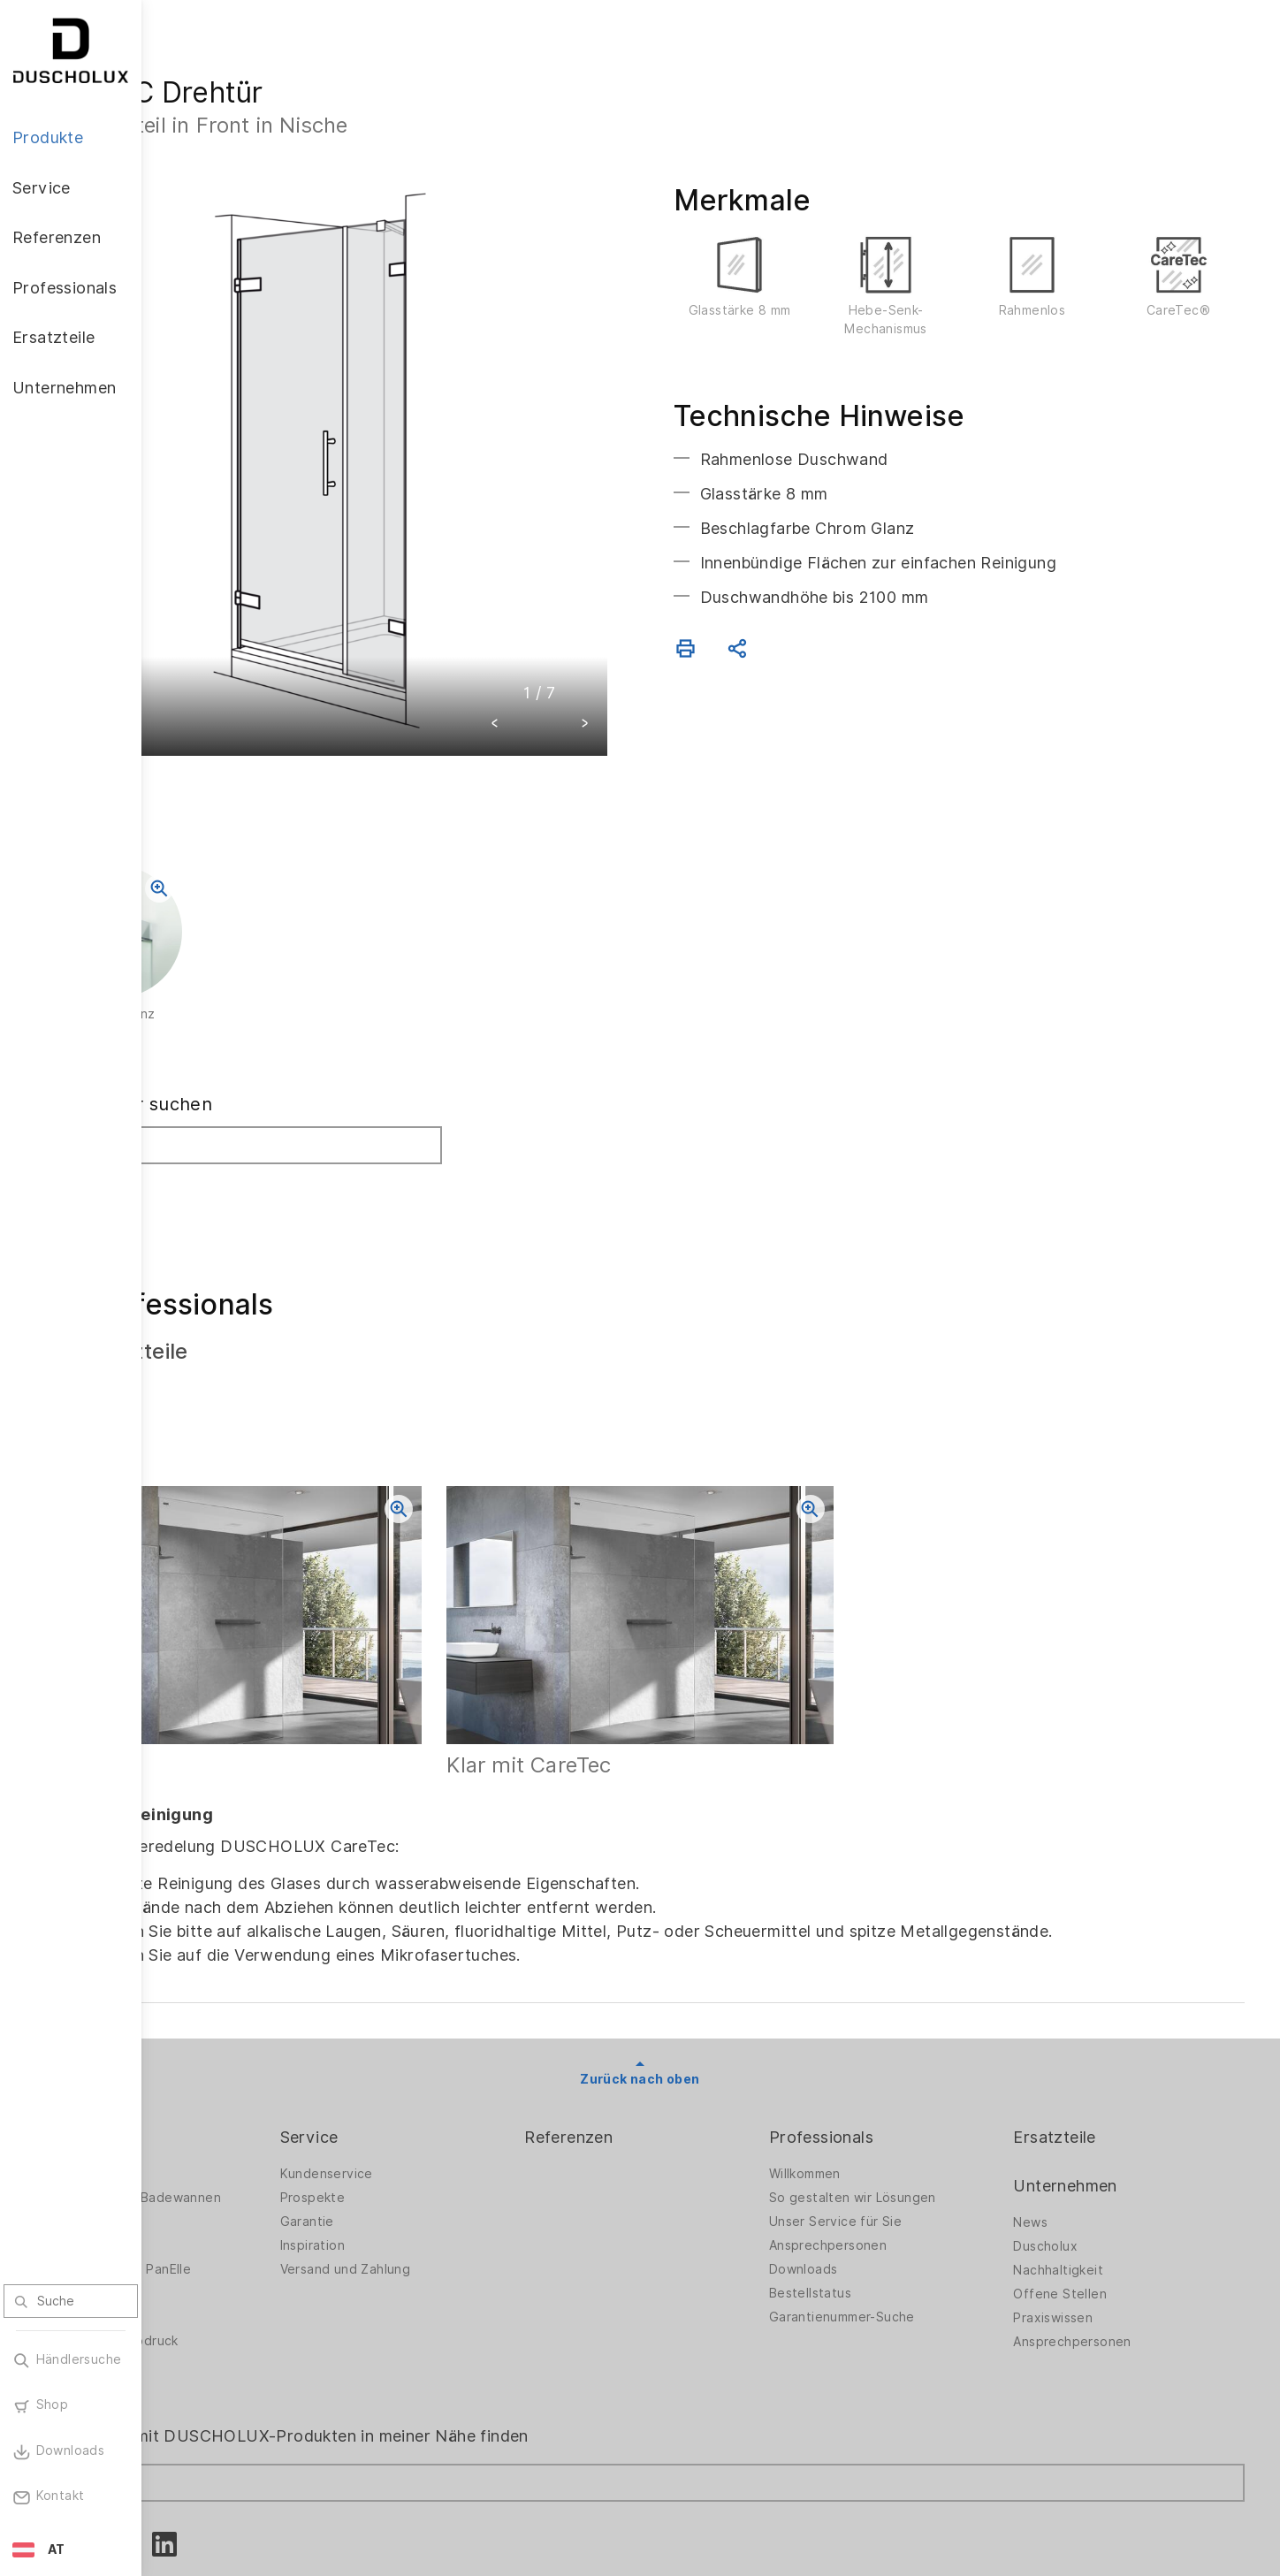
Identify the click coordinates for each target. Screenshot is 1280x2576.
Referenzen (653, 2034)
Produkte (212, 2034)
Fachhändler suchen (265, 1033)
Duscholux (1073, 2145)
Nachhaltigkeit (1086, 2168)
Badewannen (217, 2144)
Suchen (214, 1116)
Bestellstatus (867, 2191)
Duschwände (216, 2072)
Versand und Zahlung (458, 2168)
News (1058, 2121)
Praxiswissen (1081, 2216)
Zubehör (203, 2191)
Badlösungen (217, 2120)
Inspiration (425, 2144)
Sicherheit (208, 2263)
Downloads (860, 2168)
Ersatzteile (1082, 2034)
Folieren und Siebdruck (248, 2239)
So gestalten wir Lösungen (909, 2096)
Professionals (878, 2034)
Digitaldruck (214, 2215)
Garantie (420, 2120)
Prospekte (426, 2096)
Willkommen (861, 2072)
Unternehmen (1093, 2083)
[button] (566, 655)
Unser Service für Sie (892, 2120)
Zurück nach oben (710, 1977)
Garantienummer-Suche (898, 2215)
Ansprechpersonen (884, 2144)
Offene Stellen (1088, 2192)
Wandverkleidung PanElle (254, 2168)
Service (422, 2034)
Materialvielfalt (223, 2287)
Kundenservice (439, 2072)
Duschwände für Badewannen (269, 2096)
